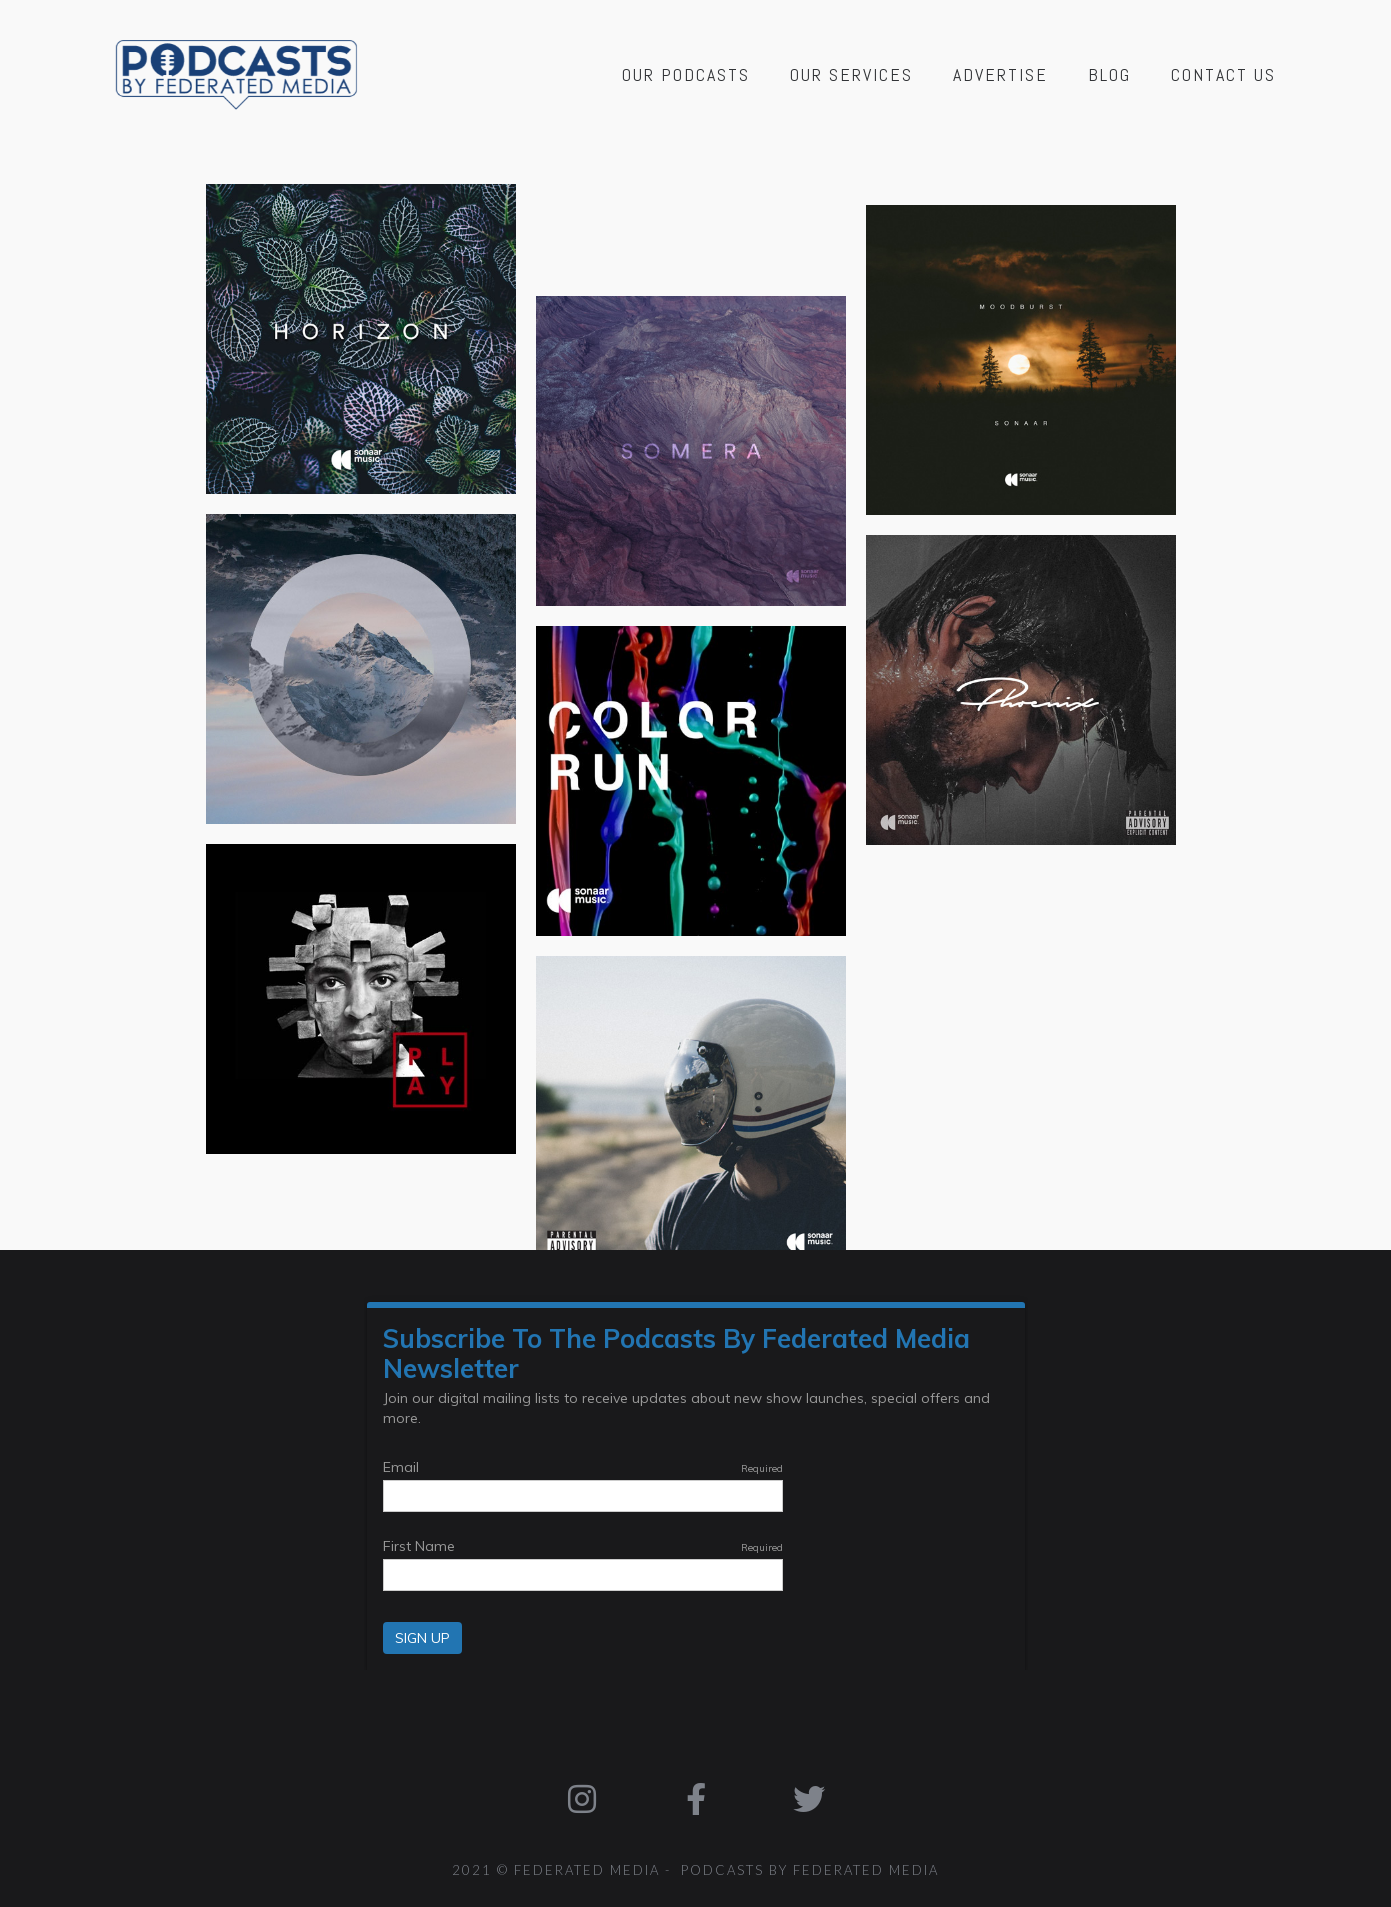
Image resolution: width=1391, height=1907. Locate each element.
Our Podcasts (686, 74)
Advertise (1000, 74)
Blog (1109, 74)
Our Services (851, 74)
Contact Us (1223, 74)
